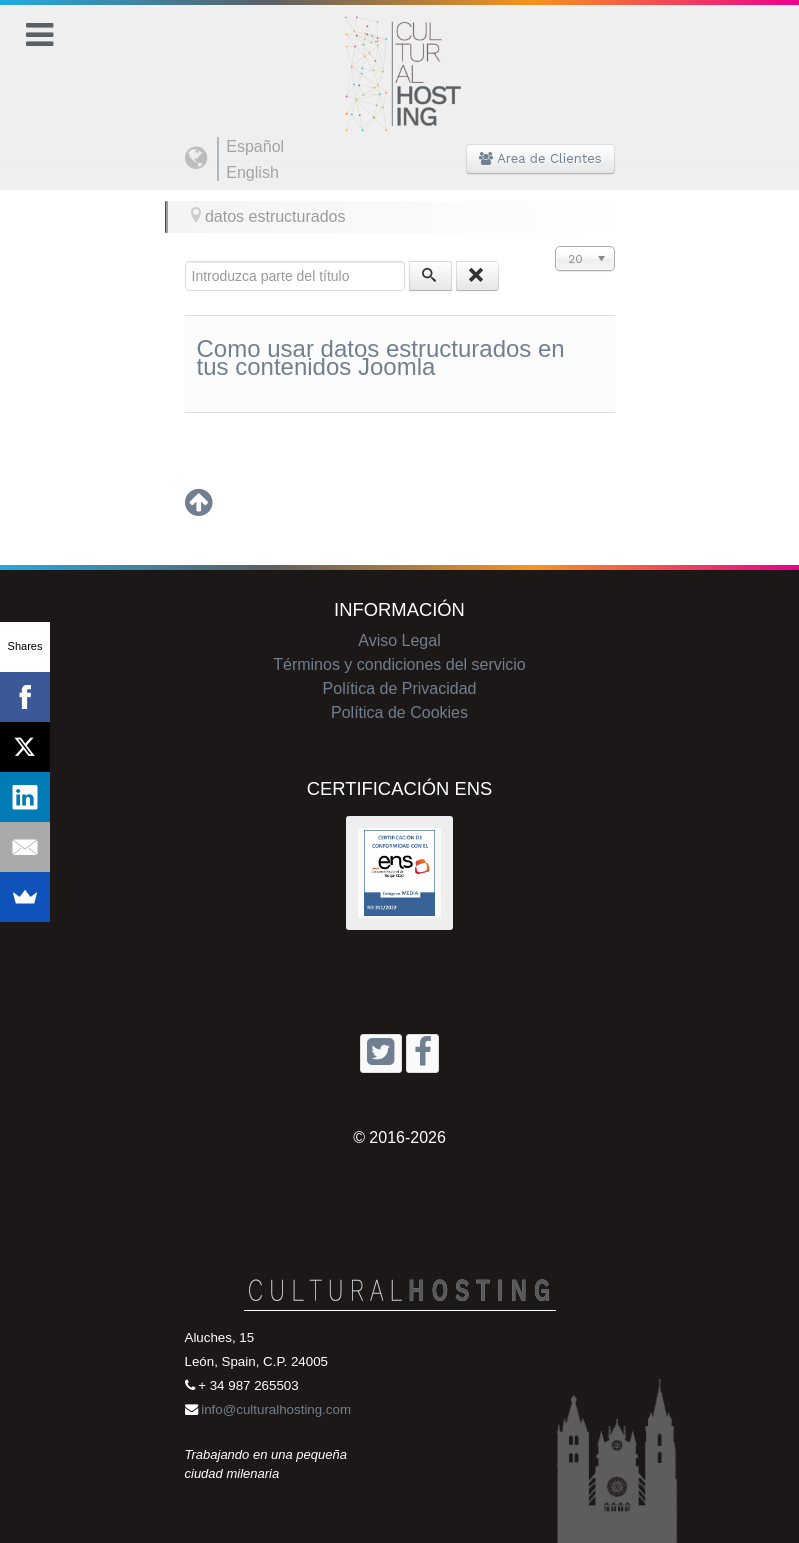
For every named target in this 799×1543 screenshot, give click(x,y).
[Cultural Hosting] (400, 61)
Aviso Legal (399, 640)
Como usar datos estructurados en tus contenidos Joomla (381, 357)
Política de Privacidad (400, 688)
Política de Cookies (399, 712)
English (252, 172)
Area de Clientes (540, 158)
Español (255, 146)
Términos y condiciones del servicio (399, 664)
